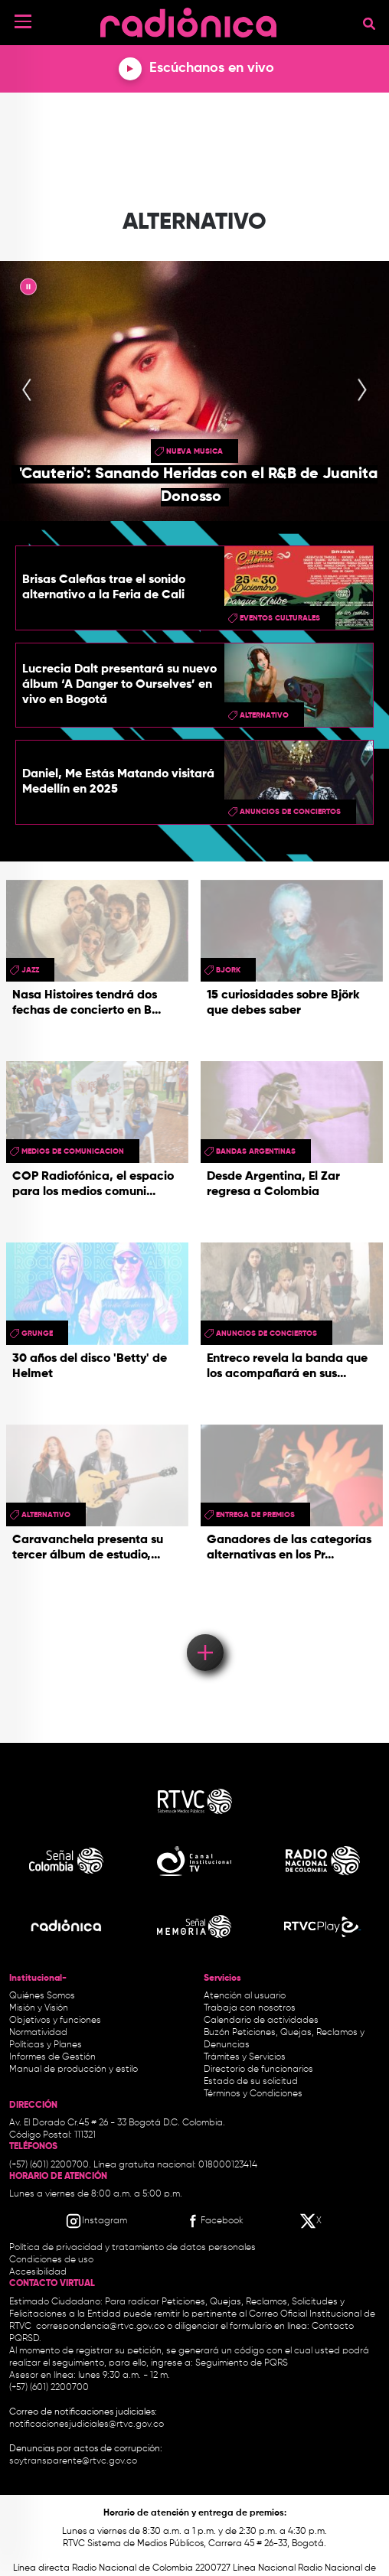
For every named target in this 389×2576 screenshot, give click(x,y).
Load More (204, 1630)
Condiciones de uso (51, 2260)
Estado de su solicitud (251, 2081)
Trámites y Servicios (245, 2057)
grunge (37, 1333)
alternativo (264, 715)
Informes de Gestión (52, 2057)
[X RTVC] (311, 2221)
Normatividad (38, 2032)
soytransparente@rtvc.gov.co (73, 2461)
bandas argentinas (256, 1151)
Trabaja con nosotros (250, 2008)
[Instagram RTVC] (96, 2221)
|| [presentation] (28, 289)
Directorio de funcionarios (258, 2069)
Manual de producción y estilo (73, 2069)
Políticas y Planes (45, 2045)
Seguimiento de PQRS (241, 2363)
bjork (228, 970)
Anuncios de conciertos (290, 812)
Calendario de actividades (261, 2020)
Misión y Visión (38, 2008)
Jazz (30, 970)
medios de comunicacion (72, 1151)
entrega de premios (255, 1515)
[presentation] (26, 391)
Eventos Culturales (280, 618)
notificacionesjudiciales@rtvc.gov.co (86, 2424)
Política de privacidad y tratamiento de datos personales (132, 2247)
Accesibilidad (39, 2272)
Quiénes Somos (42, 1996)
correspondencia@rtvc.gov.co (100, 2326)
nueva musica (194, 451)
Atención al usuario (245, 1996)
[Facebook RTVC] (214, 2221)
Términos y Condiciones (253, 2094)
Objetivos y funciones (55, 2020)
